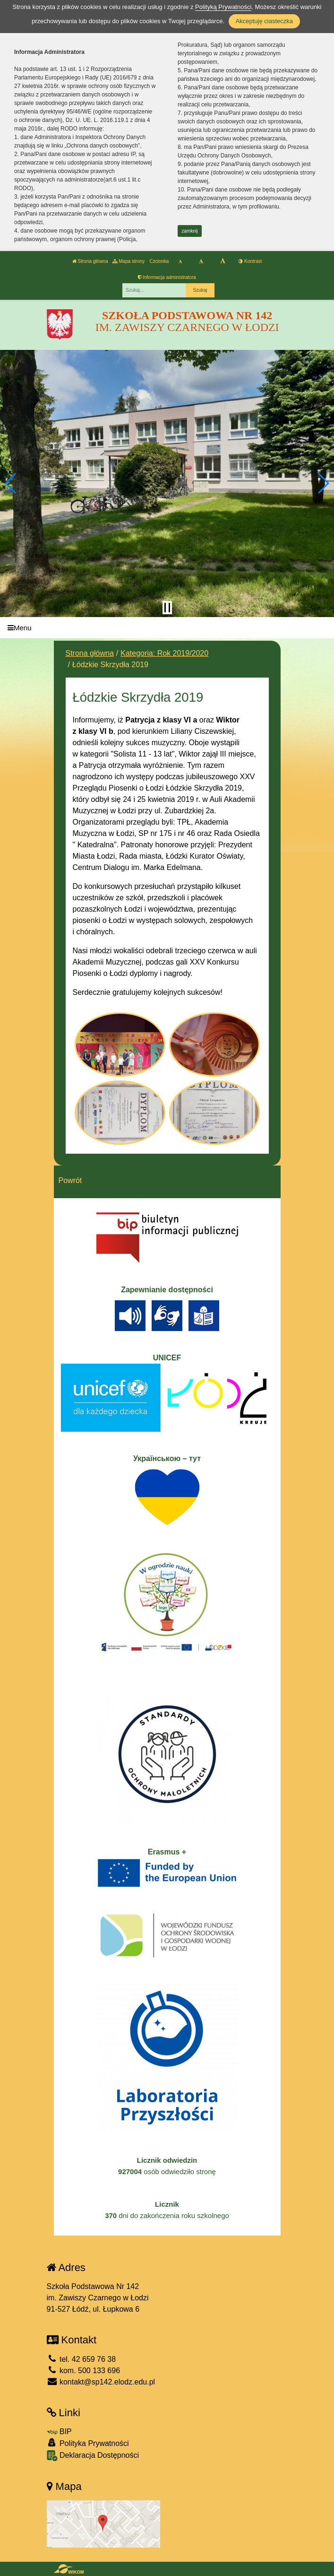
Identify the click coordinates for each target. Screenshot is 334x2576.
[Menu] (167, 627)
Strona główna (90, 261)
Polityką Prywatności (223, 6)
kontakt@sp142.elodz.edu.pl (101, 2382)
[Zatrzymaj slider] (167, 607)
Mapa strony (128, 261)
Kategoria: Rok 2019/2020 (164, 653)
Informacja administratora (167, 277)
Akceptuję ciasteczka (264, 21)
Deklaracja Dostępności (93, 2455)
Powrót (70, 1180)
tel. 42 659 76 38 (81, 2359)
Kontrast (250, 261)
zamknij (190, 231)
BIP (59, 2432)
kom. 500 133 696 (83, 2371)
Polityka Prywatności (88, 2442)
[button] (11, 483)
